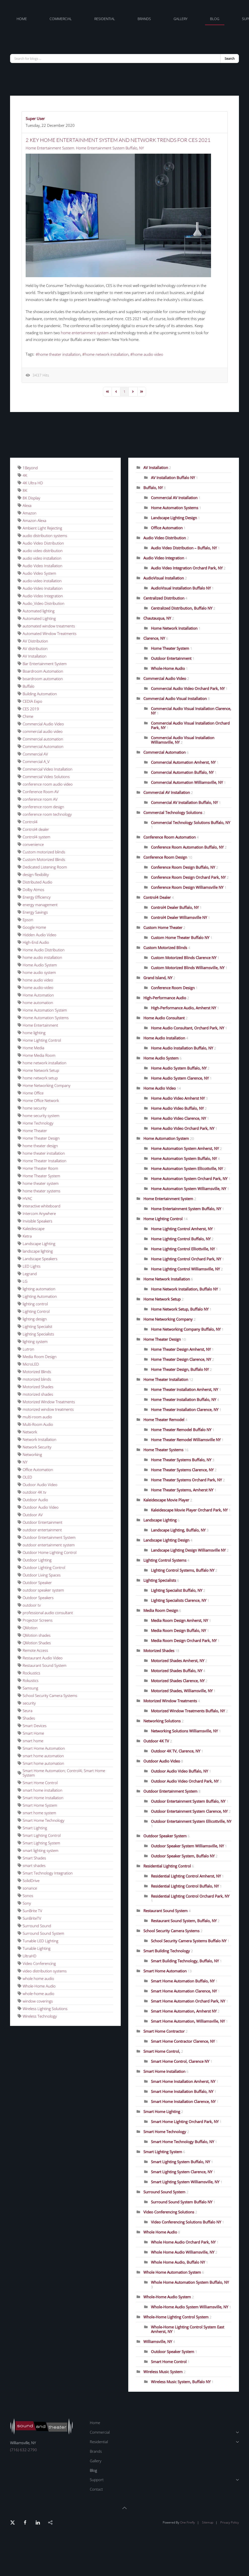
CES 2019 (31, 708)
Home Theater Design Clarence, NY (181, 1359)
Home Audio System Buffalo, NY (178, 1068)
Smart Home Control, (161, 2051)
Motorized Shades (38, 1386)
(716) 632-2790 (23, 2449)
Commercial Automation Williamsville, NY (187, 782)
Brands (144, 18)
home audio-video (38, 987)
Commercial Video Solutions (46, 776)
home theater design (40, 1145)
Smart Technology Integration (48, 1873)
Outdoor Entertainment (42, 1522)
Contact (96, 2489)
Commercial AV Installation (174, 497)
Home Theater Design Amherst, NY (181, 1349)
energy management (40, 904)
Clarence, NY (154, 638)
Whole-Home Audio (39, 1985)
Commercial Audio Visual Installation (175, 698)
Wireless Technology (40, 2016)
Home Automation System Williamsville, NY (188, 1188)
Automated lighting (39, 610)
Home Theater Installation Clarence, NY (184, 1409)
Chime (28, 716)
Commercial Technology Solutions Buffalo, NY (190, 822)
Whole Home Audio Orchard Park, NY (183, 2242)
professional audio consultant (48, 1612)
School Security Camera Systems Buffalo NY (188, 1940)
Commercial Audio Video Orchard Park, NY (188, 688)
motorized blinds (37, 1379)
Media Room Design (40, 1356)
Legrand (30, 1273)
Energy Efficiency (37, 897)
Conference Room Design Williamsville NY (187, 887)
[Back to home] (11, 19)
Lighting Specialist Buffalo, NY (176, 1590)
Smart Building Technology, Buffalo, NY (185, 1960)
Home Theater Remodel (163, 1419)
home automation (38, 1002)
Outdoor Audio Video (41, 1507)
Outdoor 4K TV (156, 1740)
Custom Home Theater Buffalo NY (180, 937)
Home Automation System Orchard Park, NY (189, 1178)
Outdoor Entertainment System (49, 1537)
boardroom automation (43, 678)
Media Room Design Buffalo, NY (178, 1630)
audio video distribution (43, 550)
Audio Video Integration (163, 557)
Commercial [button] (61, 18)
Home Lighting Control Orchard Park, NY (186, 1258)
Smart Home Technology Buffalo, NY (182, 2141)
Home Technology (38, 1123)
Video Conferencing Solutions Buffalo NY (186, 2221)
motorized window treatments (48, 1409)
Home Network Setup (41, 1070)
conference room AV (40, 799)
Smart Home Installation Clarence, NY (183, 2101)
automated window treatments (49, 625)
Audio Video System (39, 573)
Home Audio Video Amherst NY (178, 1098)
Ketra (27, 1236)
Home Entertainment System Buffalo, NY (110, 148)
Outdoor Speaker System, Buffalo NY (183, 1855)
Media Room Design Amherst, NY (179, 1620)
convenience (33, 844)
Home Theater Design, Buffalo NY (180, 1369)
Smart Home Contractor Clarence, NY (183, 2041)
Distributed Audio (37, 882)
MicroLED (31, 1364)
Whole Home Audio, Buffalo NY (178, 2262)
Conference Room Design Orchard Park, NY (188, 877)
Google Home (34, 927)
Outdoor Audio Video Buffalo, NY (180, 1771)
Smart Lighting (35, 1827)
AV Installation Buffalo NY (173, 477)
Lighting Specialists (38, 1333)
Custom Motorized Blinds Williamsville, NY (187, 967)
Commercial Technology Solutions (172, 812)
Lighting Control (36, 1311)
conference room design (43, 806)
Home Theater (35, 1130)
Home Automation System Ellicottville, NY (187, 1168)
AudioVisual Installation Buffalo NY (181, 588)
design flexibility (36, 874)
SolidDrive (31, 1880)
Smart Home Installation (43, 1797)
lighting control (35, 1303)
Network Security (37, 1446)
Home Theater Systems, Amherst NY (182, 1489)
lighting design (35, 1318)
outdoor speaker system (43, 1590)
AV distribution (35, 648)
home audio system (39, 972)
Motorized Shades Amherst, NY (177, 1660)
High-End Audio (36, 942)
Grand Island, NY (157, 977)
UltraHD (29, 1955)
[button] (124, 2507)
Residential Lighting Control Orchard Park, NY (190, 1896)
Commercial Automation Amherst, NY (183, 762)
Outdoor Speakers (38, 1597)
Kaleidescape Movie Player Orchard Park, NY (189, 1509)
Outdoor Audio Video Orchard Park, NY (185, 1781)
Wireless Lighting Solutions (45, 2008)
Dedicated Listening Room (45, 866)
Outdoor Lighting (37, 1559)
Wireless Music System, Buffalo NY (181, 2381)
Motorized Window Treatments (49, 1401)
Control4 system (36, 836)
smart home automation (43, 1755)
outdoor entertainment (42, 1529)
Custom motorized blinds (44, 851)
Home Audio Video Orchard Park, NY (183, 1128)
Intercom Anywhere (39, 1213)
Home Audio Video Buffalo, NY (177, 1108)
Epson (28, 919)
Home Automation (38, 995)
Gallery (180, 18)
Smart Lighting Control (42, 1835)
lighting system (35, 1341)
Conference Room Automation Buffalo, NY (188, 847)
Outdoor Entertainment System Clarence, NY (189, 1811)
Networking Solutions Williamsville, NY (184, 1730)
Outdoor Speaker (37, 1582)
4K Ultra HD (33, 482)
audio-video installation (42, 580)
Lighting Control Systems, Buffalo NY (182, 1570)
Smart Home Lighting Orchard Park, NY (185, 2121)
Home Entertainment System (50, 148)
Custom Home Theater (162, 927)
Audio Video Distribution (43, 543)
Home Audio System (40, 964)
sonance (30, 1888)
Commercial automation (43, 738)
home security (35, 1107)
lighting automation (39, 1288)
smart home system (39, 1812)
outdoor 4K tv (34, 1492)
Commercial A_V (36, 761)
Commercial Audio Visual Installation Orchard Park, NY (190, 725)
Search (230, 58)
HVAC (27, 1198)
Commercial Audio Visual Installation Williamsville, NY (182, 740)
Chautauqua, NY (157, 618)
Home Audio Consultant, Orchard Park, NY (187, 1027)
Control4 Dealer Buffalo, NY (175, 907)
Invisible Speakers (37, 1220)
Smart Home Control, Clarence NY (180, 2061)
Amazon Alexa (34, 520)
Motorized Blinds (37, 1371)
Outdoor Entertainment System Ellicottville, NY (191, 1821)
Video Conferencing (39, 1963)
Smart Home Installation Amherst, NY (183, 2081)
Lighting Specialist (37, 1326)
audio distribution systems (45, 535)
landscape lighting (38, 1251)
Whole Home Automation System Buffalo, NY (190, 2282)
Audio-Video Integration (43, 595)
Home (22, 18)
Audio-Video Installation (43, 588)
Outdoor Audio (35, 1499)
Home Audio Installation (164, 1037)
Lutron (28, 1349)
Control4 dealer (36, 829)
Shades (29, 1718)
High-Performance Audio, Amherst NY (183, 1007)
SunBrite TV (32, 1910)
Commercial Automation (43, 746)
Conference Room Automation (169, 837)
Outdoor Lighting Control (44, 1567)
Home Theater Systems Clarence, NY (182, 1469)
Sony (27, 1903)
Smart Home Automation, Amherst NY (184, 2011)
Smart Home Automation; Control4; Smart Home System (64, 1773)
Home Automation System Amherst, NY (185, 1148)
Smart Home (33, 1733)
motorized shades (38, 1394)
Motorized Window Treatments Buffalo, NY (188, 1710)
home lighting (34, 1032)
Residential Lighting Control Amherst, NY (186, 1876)
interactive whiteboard (41, 1205)
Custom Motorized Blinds (44, 859)
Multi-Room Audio (38, 1424)
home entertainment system (85, 332)
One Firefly (187, 2522)
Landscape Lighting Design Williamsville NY (189, 1550)
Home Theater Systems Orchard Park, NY (186, 1479)
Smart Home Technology (43, 1820)
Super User (35, 118)
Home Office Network (41, 1100)
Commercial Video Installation (47, 769)
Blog (214, 18)
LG (25, 1281)
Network (30, 1431)
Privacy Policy (229, 2522)
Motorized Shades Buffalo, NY (176, 1670)
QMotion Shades (37, 1642)
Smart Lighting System (41, 1842)
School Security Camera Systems (50, 1695)
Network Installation (39, 1439)
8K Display (31, 497)
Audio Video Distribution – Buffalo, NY (184, 547)
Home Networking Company (46, 1085)
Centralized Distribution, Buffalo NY (181, 608)
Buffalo (28, 686)
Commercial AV (35, 753)
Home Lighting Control (42, 1040)
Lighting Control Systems (164, 1560)
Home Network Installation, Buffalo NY (184, 1289)
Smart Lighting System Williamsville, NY (185, 2181)
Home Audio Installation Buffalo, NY (182, 1047)
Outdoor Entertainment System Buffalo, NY (188, 1801)
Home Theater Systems (163, 1449)
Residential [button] (104, 18)
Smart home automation (43, 1763)
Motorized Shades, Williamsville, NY (182, 1690)
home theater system (41, 1183)
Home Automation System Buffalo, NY (184, 1158)
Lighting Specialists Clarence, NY (178, 1600)
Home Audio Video (160, 1088)
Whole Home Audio (160, 2232)
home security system (41, 1115)
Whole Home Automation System (172, 2272)
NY (25, 1462)
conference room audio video (48, 784)
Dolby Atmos (33, 889)
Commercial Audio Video (43, 723)
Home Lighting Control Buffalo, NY (181, 1238)
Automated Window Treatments (49, 633)
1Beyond (30, 467)
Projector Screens (38, 1620)
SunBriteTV (32, 1918)
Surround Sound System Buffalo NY (181, 2201)
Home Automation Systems (46, 1017)
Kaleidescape (34, 1228)
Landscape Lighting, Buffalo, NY (178, 1530)
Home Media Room (39, 1055)
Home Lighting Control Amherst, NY (182, 1228)
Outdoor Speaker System (165, 1835)
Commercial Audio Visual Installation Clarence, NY (191, 711)
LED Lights (31, 1266)
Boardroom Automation (43, 671)
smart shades (34, 1865)
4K (25, 475)
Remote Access (35, 1650)
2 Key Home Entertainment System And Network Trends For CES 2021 (118, 140)
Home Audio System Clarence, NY (180, 1078)
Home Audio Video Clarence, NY (179, 1118)
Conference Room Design (165, 857)
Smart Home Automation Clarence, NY (184, 1991)
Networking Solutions (162, 1720)
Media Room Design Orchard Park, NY (184, 1640)
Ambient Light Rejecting (42, 528)
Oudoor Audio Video (40, 1484)
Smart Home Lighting (162, 2111)
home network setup (40, 1077)
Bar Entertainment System (45, 663)
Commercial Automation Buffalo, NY (182, 772)
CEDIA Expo (32, 701)
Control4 (30, 821)
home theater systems (41, 1190)
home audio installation (42, 957)
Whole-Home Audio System (167, 2296)
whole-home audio (38, 1993)
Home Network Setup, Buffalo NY (180, 1309)
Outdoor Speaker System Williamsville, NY (187, 1845)
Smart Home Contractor (164, 2031)
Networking (32, 1454)
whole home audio (38, 1978)
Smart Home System (40, 1805)
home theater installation (59, 354)
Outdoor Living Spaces (42, 1574)
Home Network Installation (174, 628)
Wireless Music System (163, 2371)
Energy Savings (35, 912)
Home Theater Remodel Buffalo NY (181, 1429)
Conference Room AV (41, 791)
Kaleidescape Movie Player (166, 1499)
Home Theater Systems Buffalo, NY (181, 1459)
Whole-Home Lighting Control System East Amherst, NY (187, 2329)
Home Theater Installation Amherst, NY (184, 1389)
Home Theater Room (40, 1168)
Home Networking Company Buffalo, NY (186, 1329)
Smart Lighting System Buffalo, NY (180, 2161)
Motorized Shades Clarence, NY (177, 1680)
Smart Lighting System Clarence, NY (182, 2171)
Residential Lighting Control (167, 1865)
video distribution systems (45, 1970)
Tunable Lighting (37, 1948)
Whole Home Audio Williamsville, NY (182, 2252)
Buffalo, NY (153, 487)
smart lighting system (40, 1850)
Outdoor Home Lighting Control (49, 1552)
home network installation (107, 354)
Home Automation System (45, 1010)
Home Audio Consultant (164, 1017)
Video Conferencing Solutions (169, 2211)
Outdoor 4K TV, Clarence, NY (175, 1750)
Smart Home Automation (44, 1748)
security (29, 1703)
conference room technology (47, 814)
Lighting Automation (40, 1296)
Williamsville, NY (157, 2341)
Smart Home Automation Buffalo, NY (183, 1980)
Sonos (28, 1895)
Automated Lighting (39, 618)
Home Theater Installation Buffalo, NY (183, 1399)
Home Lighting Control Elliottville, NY (183, 1248)
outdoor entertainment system (49, 1544)
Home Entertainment (40, 1025)
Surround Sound (37, 1925)
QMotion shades (37, 1635)
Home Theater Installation (44, 1160)
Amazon (29, 512)
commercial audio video (43, 731)
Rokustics (30, 1680)
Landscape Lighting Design (174, 517)
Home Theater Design (41, 1138)
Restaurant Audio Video (43, 1657)
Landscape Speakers (40, 1258)
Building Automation (40, 693)
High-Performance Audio (164, 997)
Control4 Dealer (157, 897)
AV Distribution (35, 640)
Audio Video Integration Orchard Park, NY (187, 567)
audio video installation (42, 558)
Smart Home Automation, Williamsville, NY (188, 2021)
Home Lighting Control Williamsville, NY (185, 1268)
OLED (27, 1477)
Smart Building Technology (166, 1950)
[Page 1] (124, 391)
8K (25, 490)
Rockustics (31, 1672)
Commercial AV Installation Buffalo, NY (184, 802)
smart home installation (42, 1790)
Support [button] (164, 2479)
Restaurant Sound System (44, 1665)
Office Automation (38, 1469)
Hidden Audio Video (39, 934)
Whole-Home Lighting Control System (176, 2316)
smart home (33, 1740)
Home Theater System (41, 1175)
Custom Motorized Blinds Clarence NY (183, 957)
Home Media (33, 1047)
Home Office (33, 1092)
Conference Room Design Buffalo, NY (183, 867)
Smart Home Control (40, 1782)
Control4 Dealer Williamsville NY (179, 917)
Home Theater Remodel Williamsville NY (186, 1439)
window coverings (38, 2001)
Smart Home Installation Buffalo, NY (182, 2091)
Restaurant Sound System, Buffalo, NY (184, 1920)
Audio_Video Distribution (43, 603)
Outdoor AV (33, 1514)
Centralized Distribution (163, 598)
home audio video (148, 354)
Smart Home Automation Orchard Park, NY (188, 2001)
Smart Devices (35, 1725)
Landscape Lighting (39, 1243)
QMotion (30, 1627)
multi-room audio (37, 1416)
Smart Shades (34, 1857)
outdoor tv (32, 1605)
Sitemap (207, 2522)
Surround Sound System (43, 1933)
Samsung (30, 1687)
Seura (27, 1710)
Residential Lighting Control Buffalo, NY (185, 1886)
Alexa (27, 505)
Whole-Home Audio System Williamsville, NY (189, 2306)
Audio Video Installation (42, 565)
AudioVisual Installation (163, 577)
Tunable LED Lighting (40, 1940)
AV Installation (35, 656)
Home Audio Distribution (44, 949)
